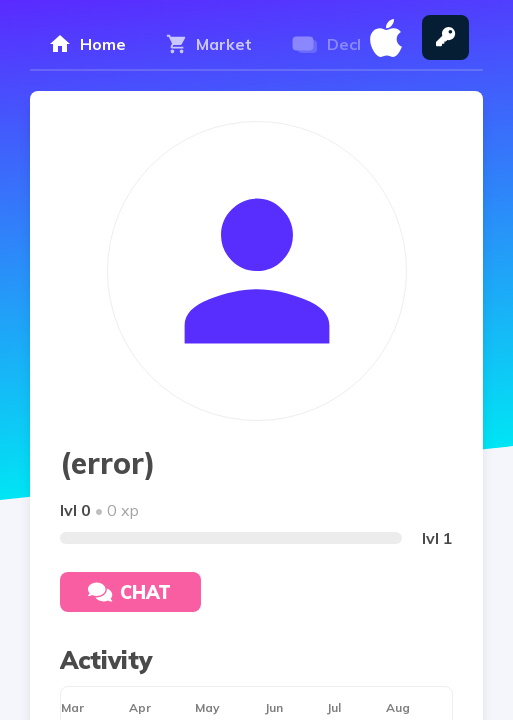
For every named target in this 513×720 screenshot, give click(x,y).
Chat (129, 592)
